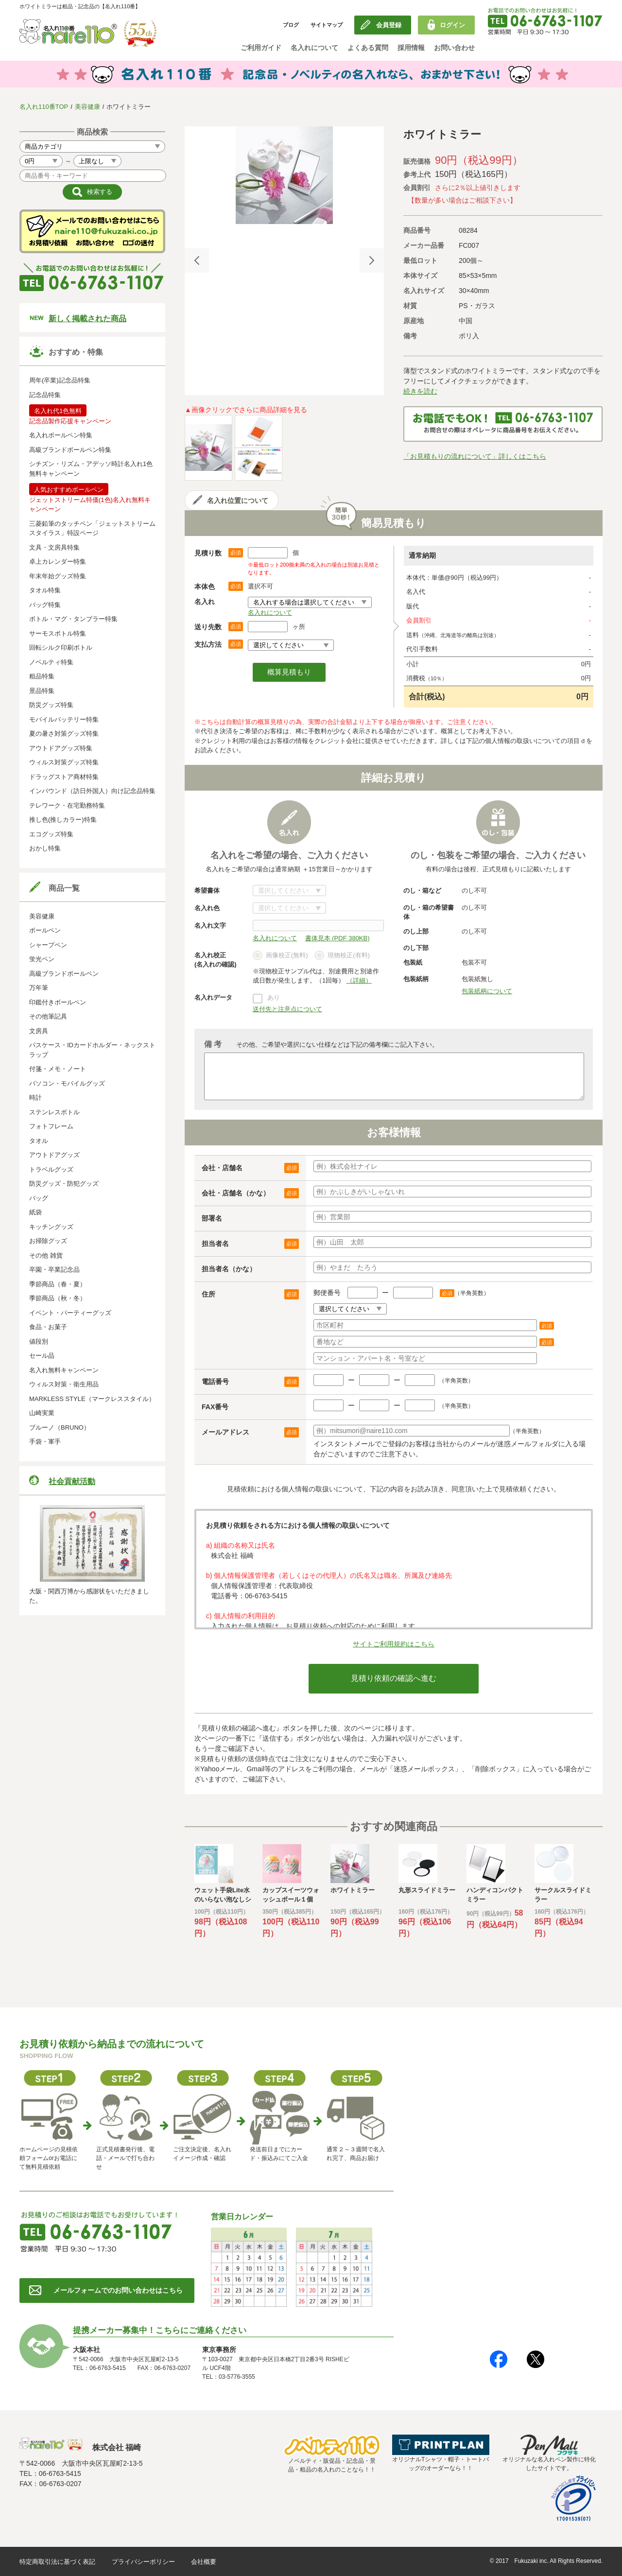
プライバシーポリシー (143, 2561)
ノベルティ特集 (51, 662)
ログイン (452, 25)
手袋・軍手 (45, 1441)
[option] (284, 175)
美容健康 (87, 106)
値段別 (38, 1341)
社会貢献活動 (72, 1481)
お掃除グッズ (48, 1241)
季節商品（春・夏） (57, 1284)
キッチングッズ (51, 1226)
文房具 (38, 1031)
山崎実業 (41, 1413)
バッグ (38, 1198)
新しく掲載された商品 (87, 318)
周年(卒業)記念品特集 (59, 380)
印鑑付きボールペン (57, 1002)
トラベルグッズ (51, 1169)
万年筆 (38, 987)
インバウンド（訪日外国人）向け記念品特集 (92, 791)
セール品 (41, 1355)
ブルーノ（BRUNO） (59, 1427)
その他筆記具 (48, 1016)
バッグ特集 (45, 604)
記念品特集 (45, 394)
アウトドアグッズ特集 (60, 748)
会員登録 (388, 25)
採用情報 (411, 48)
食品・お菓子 (48, 1327)
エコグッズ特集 (51, 834)
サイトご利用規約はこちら (393, 1644)
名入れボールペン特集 (60, 435)
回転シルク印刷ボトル (60, 647)
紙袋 (35, 1212)
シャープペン (48, 945)
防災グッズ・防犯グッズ (64, 1183)
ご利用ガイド (261, 48)
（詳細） (359, 980)
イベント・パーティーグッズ (70, 1312)
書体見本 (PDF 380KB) (337, 938)
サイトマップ (327, 25)
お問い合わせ (454, 48)
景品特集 (41, 690)
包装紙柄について (487, 991)
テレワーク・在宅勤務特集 (67, 805)
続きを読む (420, 391)
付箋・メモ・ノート (57, 1068)
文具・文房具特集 (54, 547)
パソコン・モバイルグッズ (67, 1083)
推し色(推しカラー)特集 (63, 819)
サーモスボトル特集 (57, 633)
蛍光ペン (41, 959)
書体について (289, 890)
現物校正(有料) (342, 956)
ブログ (291, 25)
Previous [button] (197, 260)
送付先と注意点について (287, 1009)
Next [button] (372, 260)
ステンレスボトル (54, 1112)
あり (273, 997)
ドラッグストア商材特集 (64, 776)
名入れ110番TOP (43, 106)
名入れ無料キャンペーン (64, 1370)
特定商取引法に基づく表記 (57, 2561)
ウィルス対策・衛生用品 (64, 1384)
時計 (35, 1097)
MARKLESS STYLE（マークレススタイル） (92, 1398)
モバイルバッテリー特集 (64, 719)
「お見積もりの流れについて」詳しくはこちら (474, 456)
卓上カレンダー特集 (57, 561)
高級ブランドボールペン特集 (70, 449)
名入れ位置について (237, 500)
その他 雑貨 (46, 1255)
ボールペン (45, 930)
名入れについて (314, 48)
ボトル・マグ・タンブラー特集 (73, 618)
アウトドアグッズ (54, 1154)
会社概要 (203, 2561)
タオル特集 (45, 590)
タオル (38, 1140)
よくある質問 (367, 48)
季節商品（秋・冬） (57, 1298)
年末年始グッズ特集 (57, 576)
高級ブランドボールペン (64, 973)
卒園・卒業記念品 (54, 1269)
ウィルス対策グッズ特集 (64, 762)
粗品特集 (41, 676)
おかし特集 (45, 848)
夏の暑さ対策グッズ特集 (64, 733)
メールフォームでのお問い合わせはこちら (118, 2290)
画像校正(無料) (280, 956)
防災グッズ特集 (51, 705)
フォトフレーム (51, 1126)
